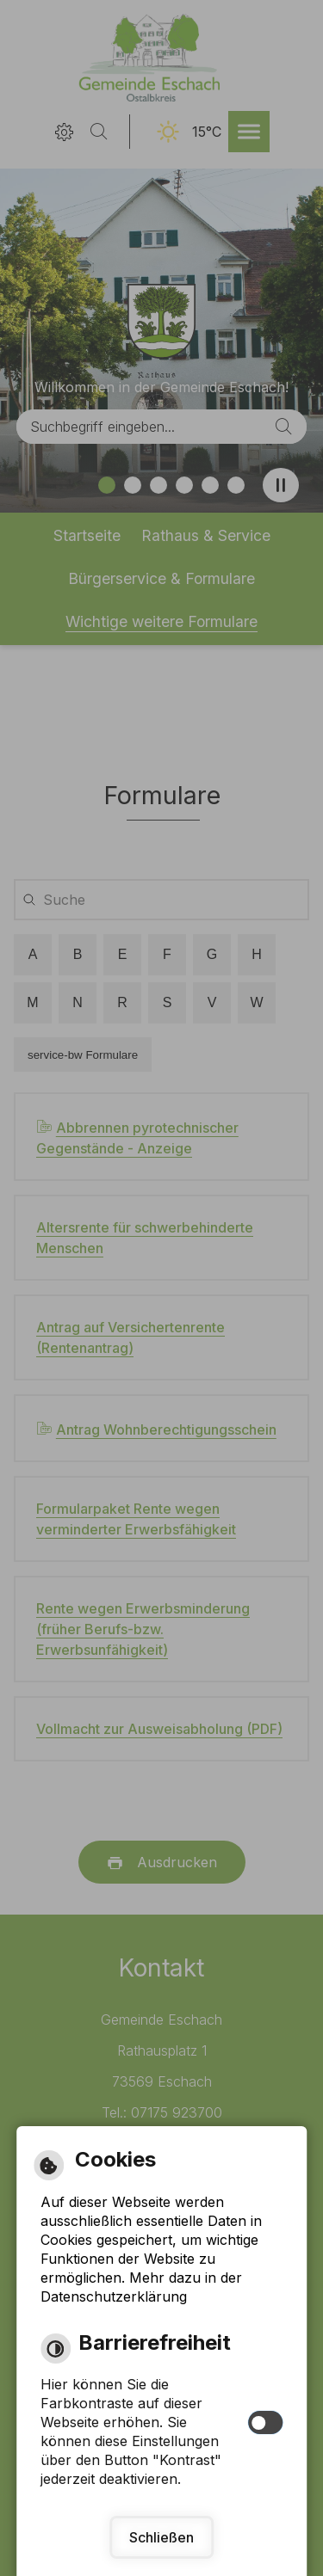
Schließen (161, 2537)
